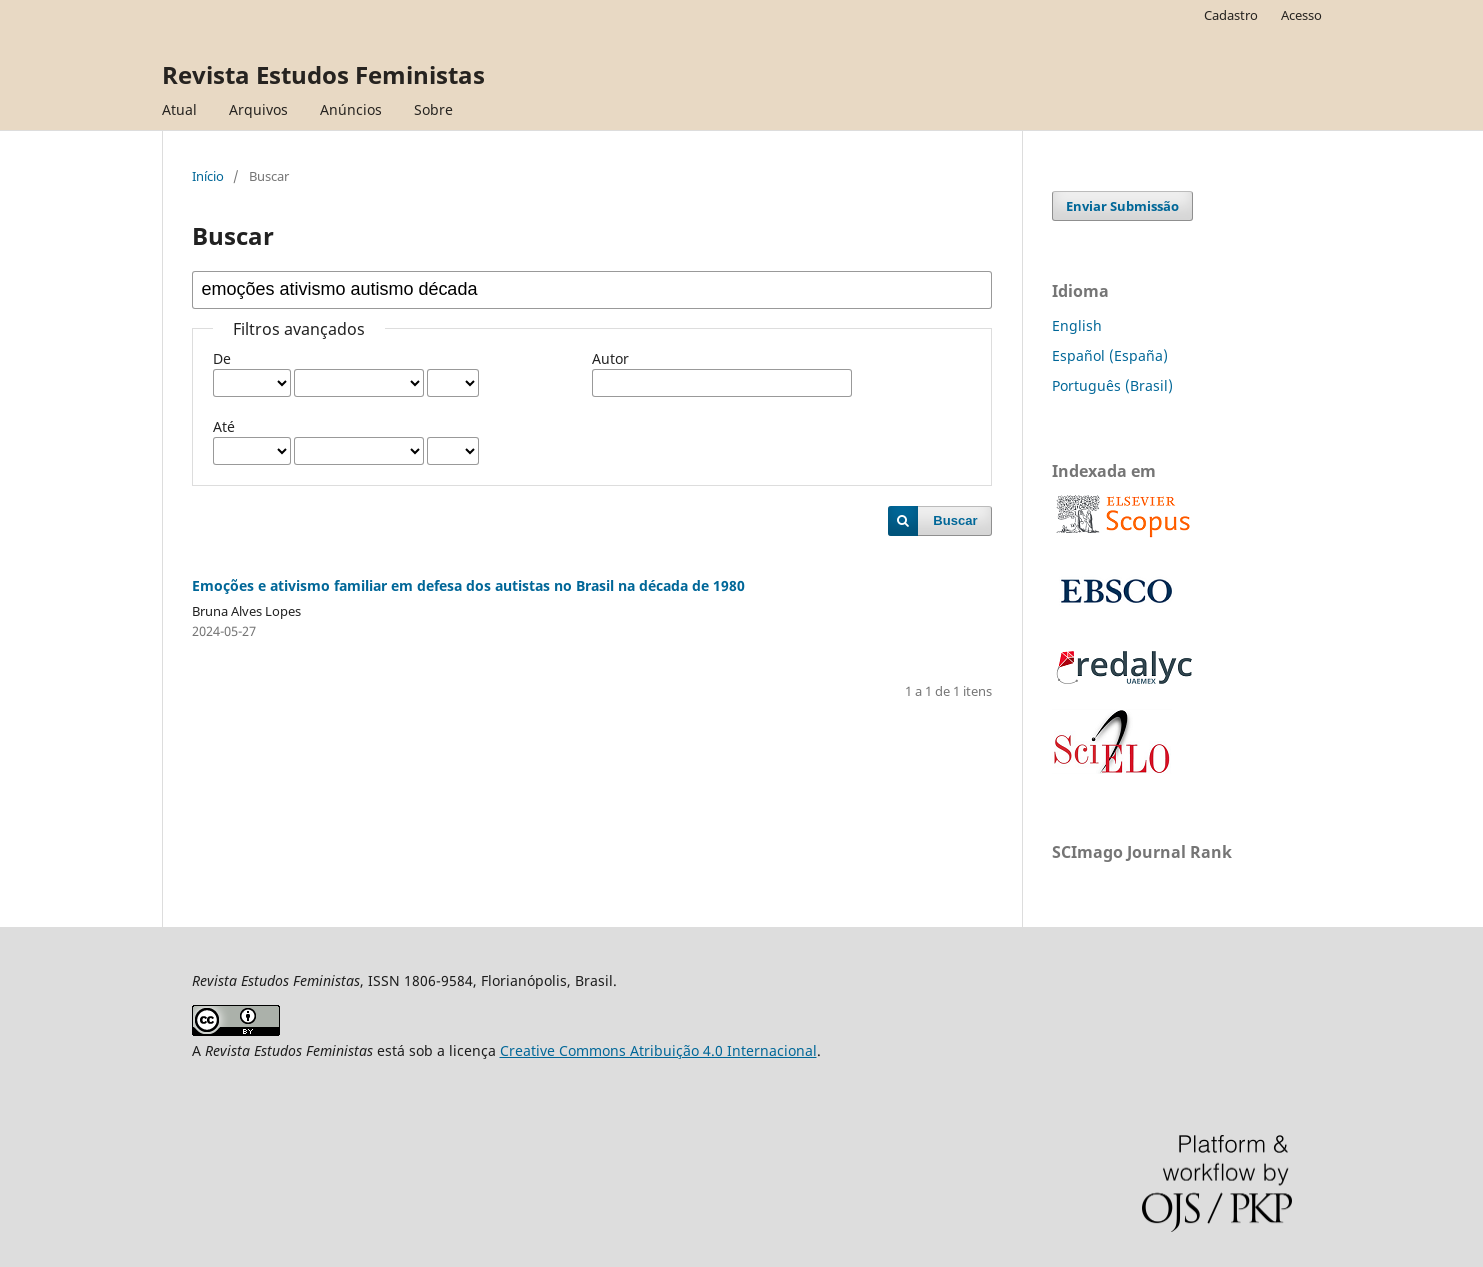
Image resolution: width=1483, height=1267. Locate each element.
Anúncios (351, 109)
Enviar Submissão (1122, 206)
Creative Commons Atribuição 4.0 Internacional (658, 1050)
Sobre (433, 109)
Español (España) (1110, 355)
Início (208, 176)
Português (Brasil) (1112, 385)
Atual (179, 109)
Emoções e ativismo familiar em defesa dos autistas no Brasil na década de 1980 (468, 585)
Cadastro (1231, 15)
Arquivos (258, 109)
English (1077, 325)
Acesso (1301, 15)
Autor (610, 358)
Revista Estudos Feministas (323, 74)
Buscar (955, 520)
